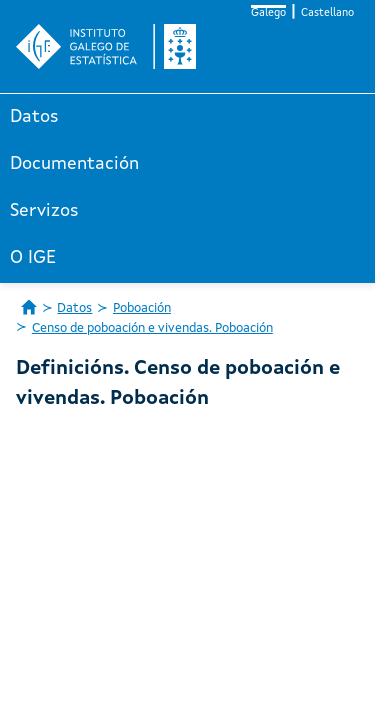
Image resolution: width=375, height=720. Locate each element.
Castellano (327, 13)
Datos (34, 117)
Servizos (44, 211)
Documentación (74, 164)
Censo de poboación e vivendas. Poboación (152, 328)
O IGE (33, 258)
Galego (268, 13)
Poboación (142, 308)
